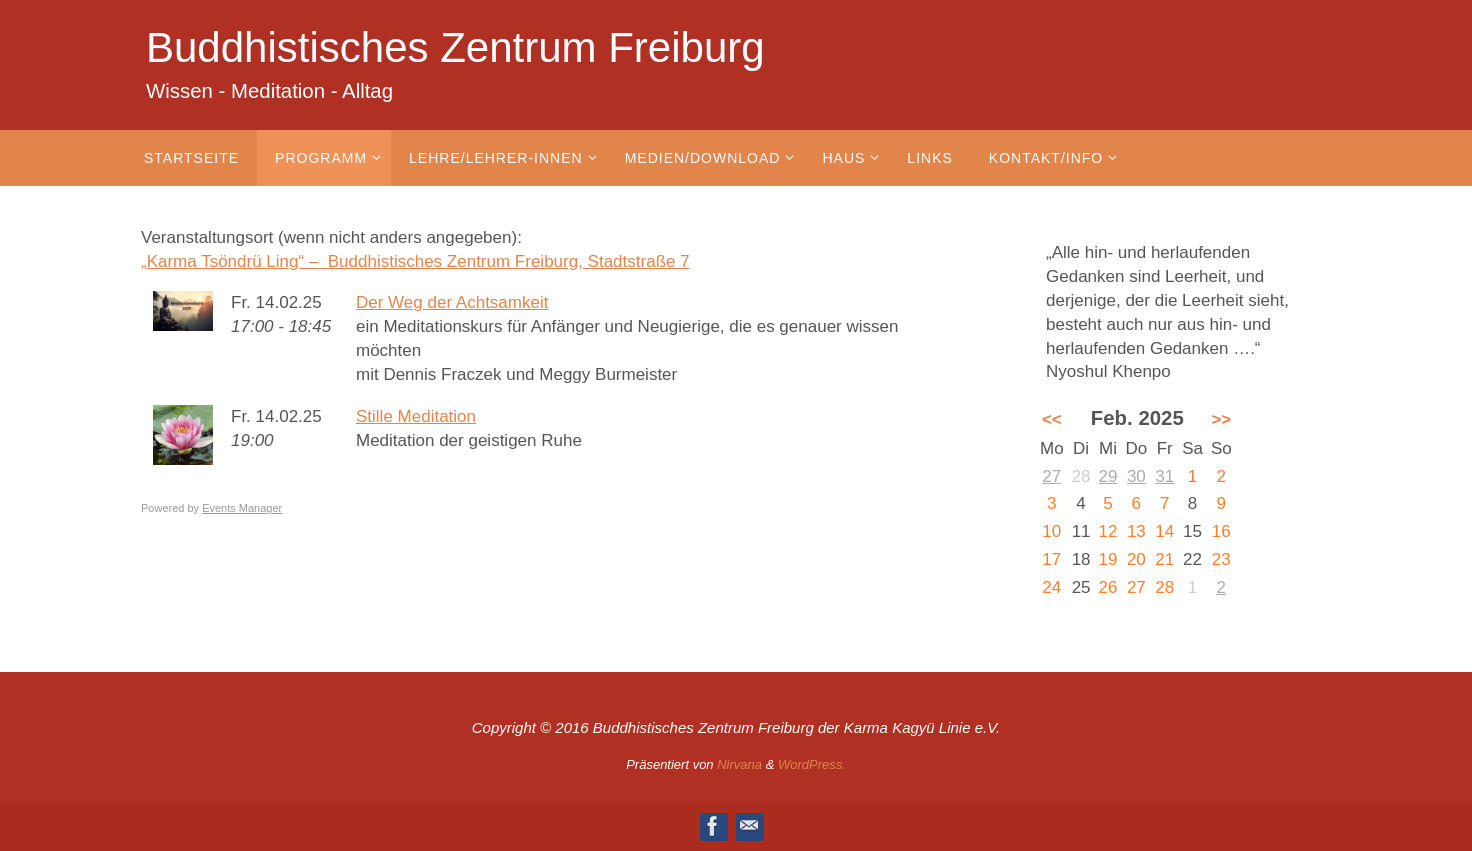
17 (1051, 559)
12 (1108, 531)
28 (1164, 587)
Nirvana (739, 764)
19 (1108, 559)
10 (1051, 531)
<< (1052, 419)
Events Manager (242, 508)
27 (1051, 476)
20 (1136, 559)
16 (1221, 531)
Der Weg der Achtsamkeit (452, 302)
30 (1136, 476)
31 (1164, 476)
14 (1164, 531)
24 (1051, 587)
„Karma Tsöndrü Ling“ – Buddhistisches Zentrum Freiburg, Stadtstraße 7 (415, 261)
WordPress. (812, 764)
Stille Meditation (416, 416)
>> (1221, 419)
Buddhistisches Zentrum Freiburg (455, 47)
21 (1164, 559)
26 (1108, 587)
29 (1108, 476)
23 (1221, 559)
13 (1136, 531)
